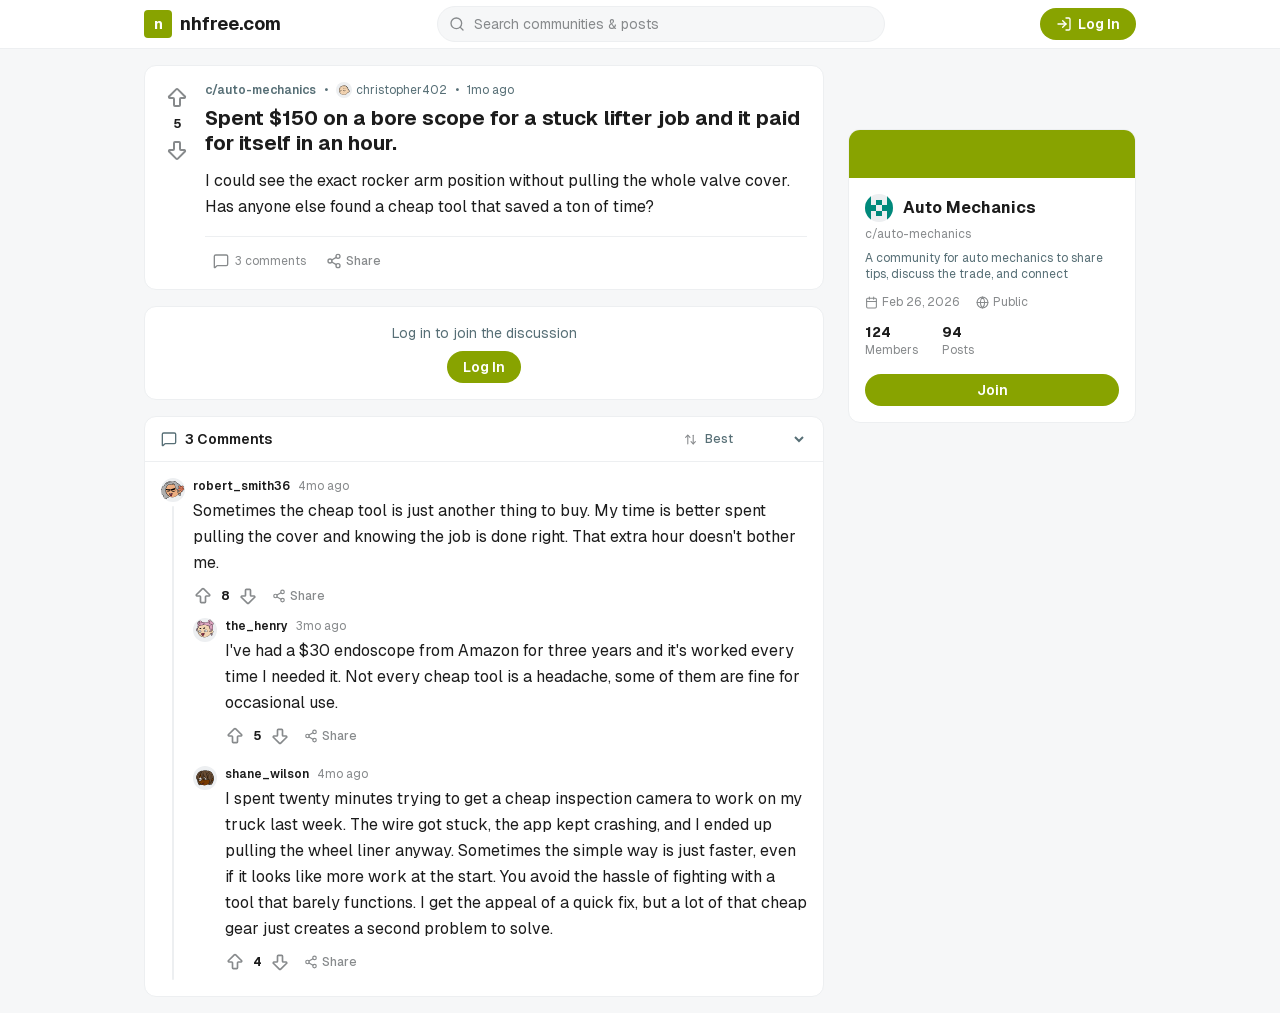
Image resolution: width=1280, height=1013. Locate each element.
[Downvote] (177, 150)
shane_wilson (267, 774)
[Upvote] (177, 98)
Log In (1088, 24)
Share (353, 261)
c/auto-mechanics (260, 90)
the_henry (256, 626)
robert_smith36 (241, 486)
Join (992, 390)
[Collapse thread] (173, 743)
